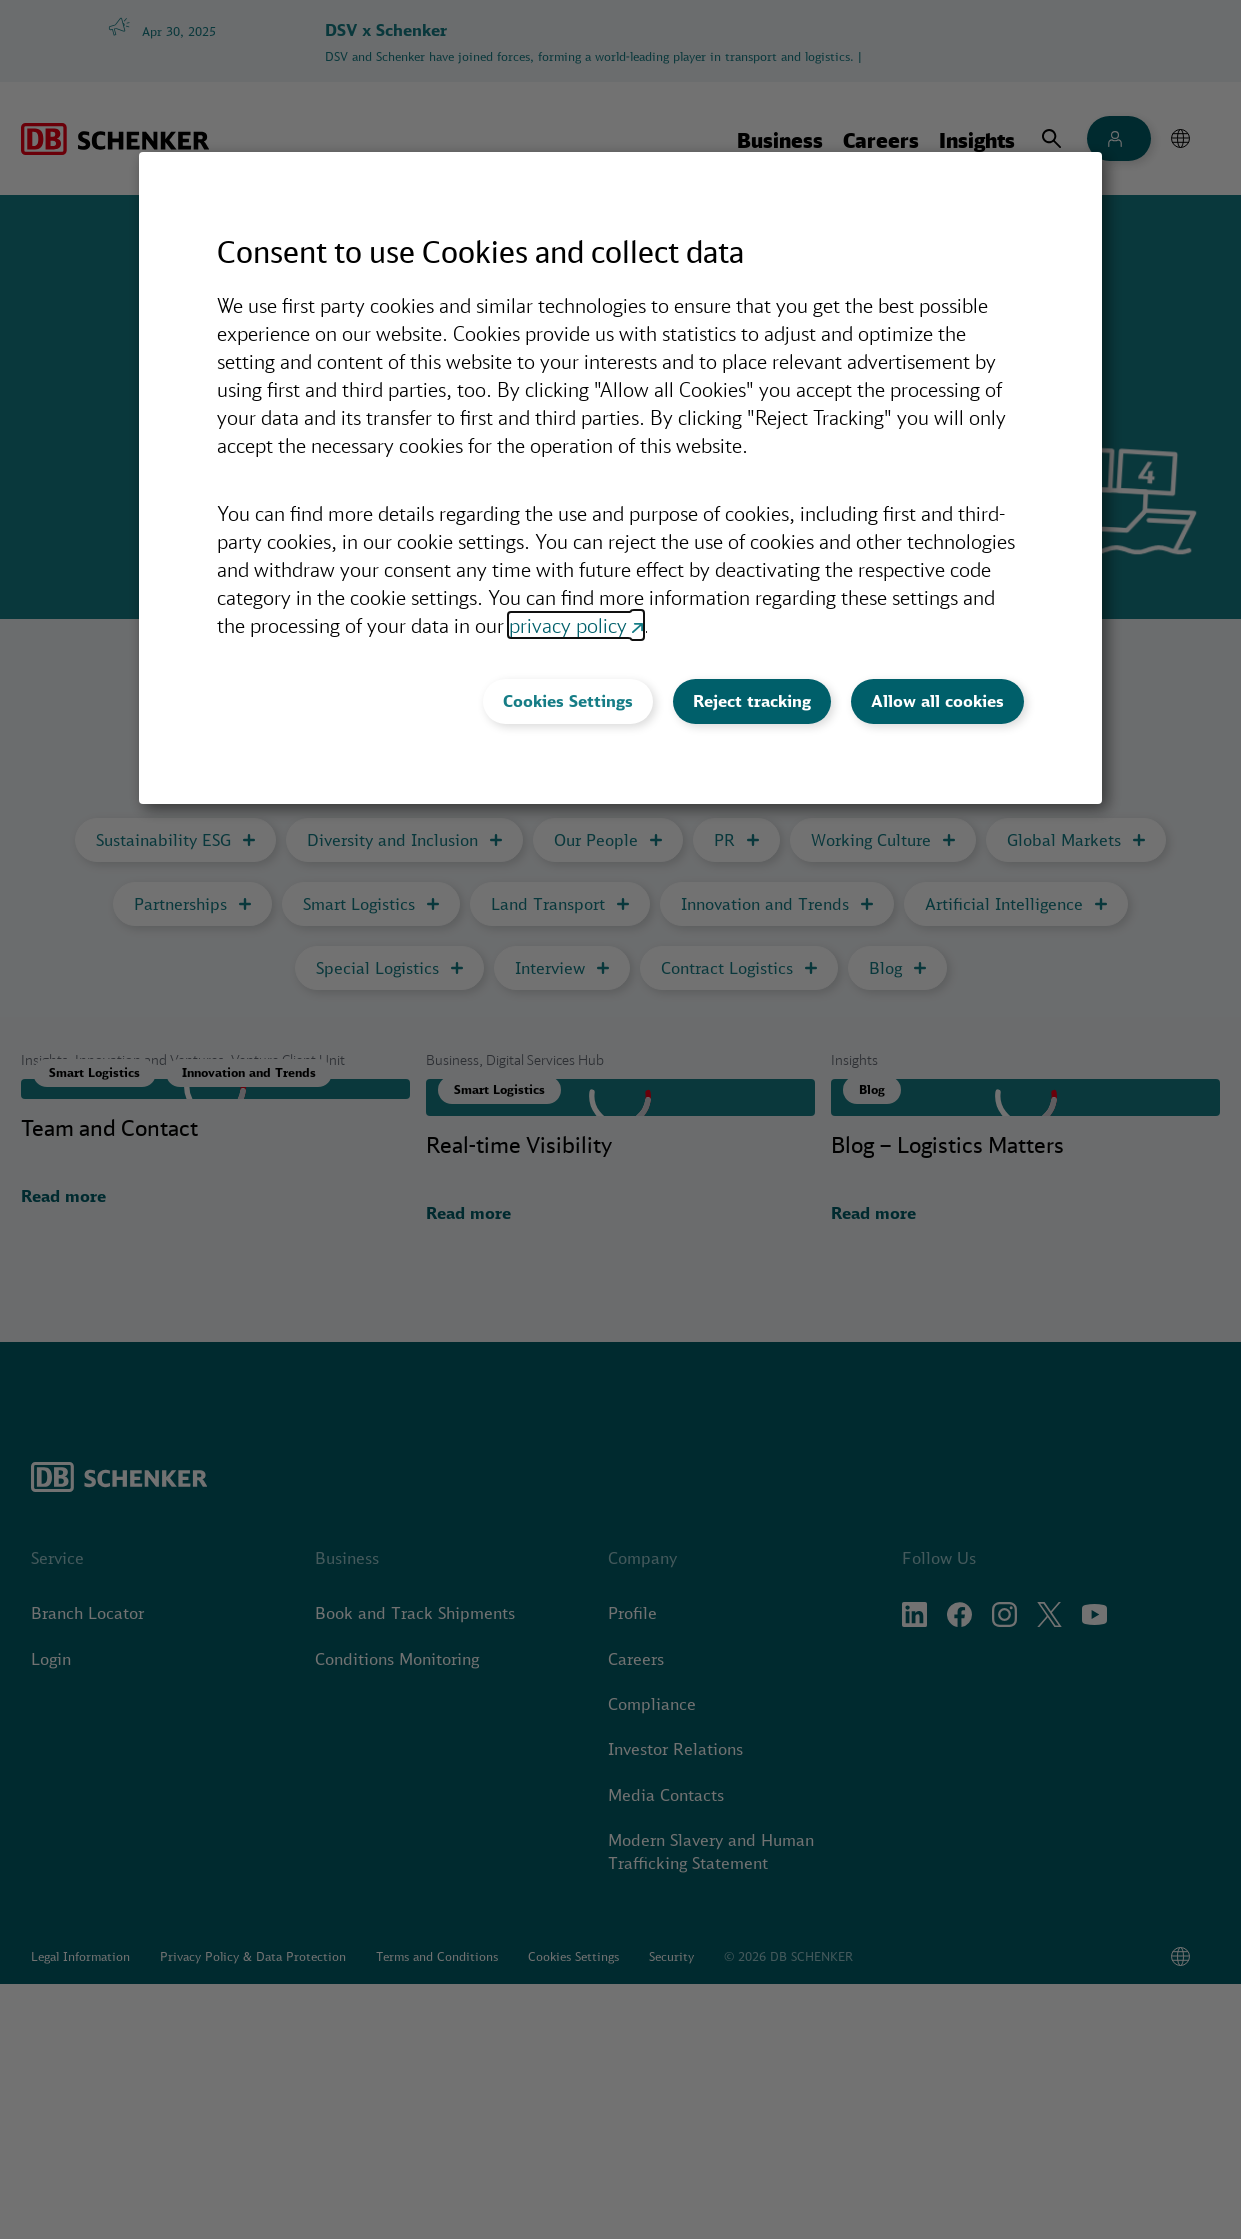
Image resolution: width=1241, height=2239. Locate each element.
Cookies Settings (568, 701)
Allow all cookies (937, 701)
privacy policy (568, 625)
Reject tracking (752, 701)
